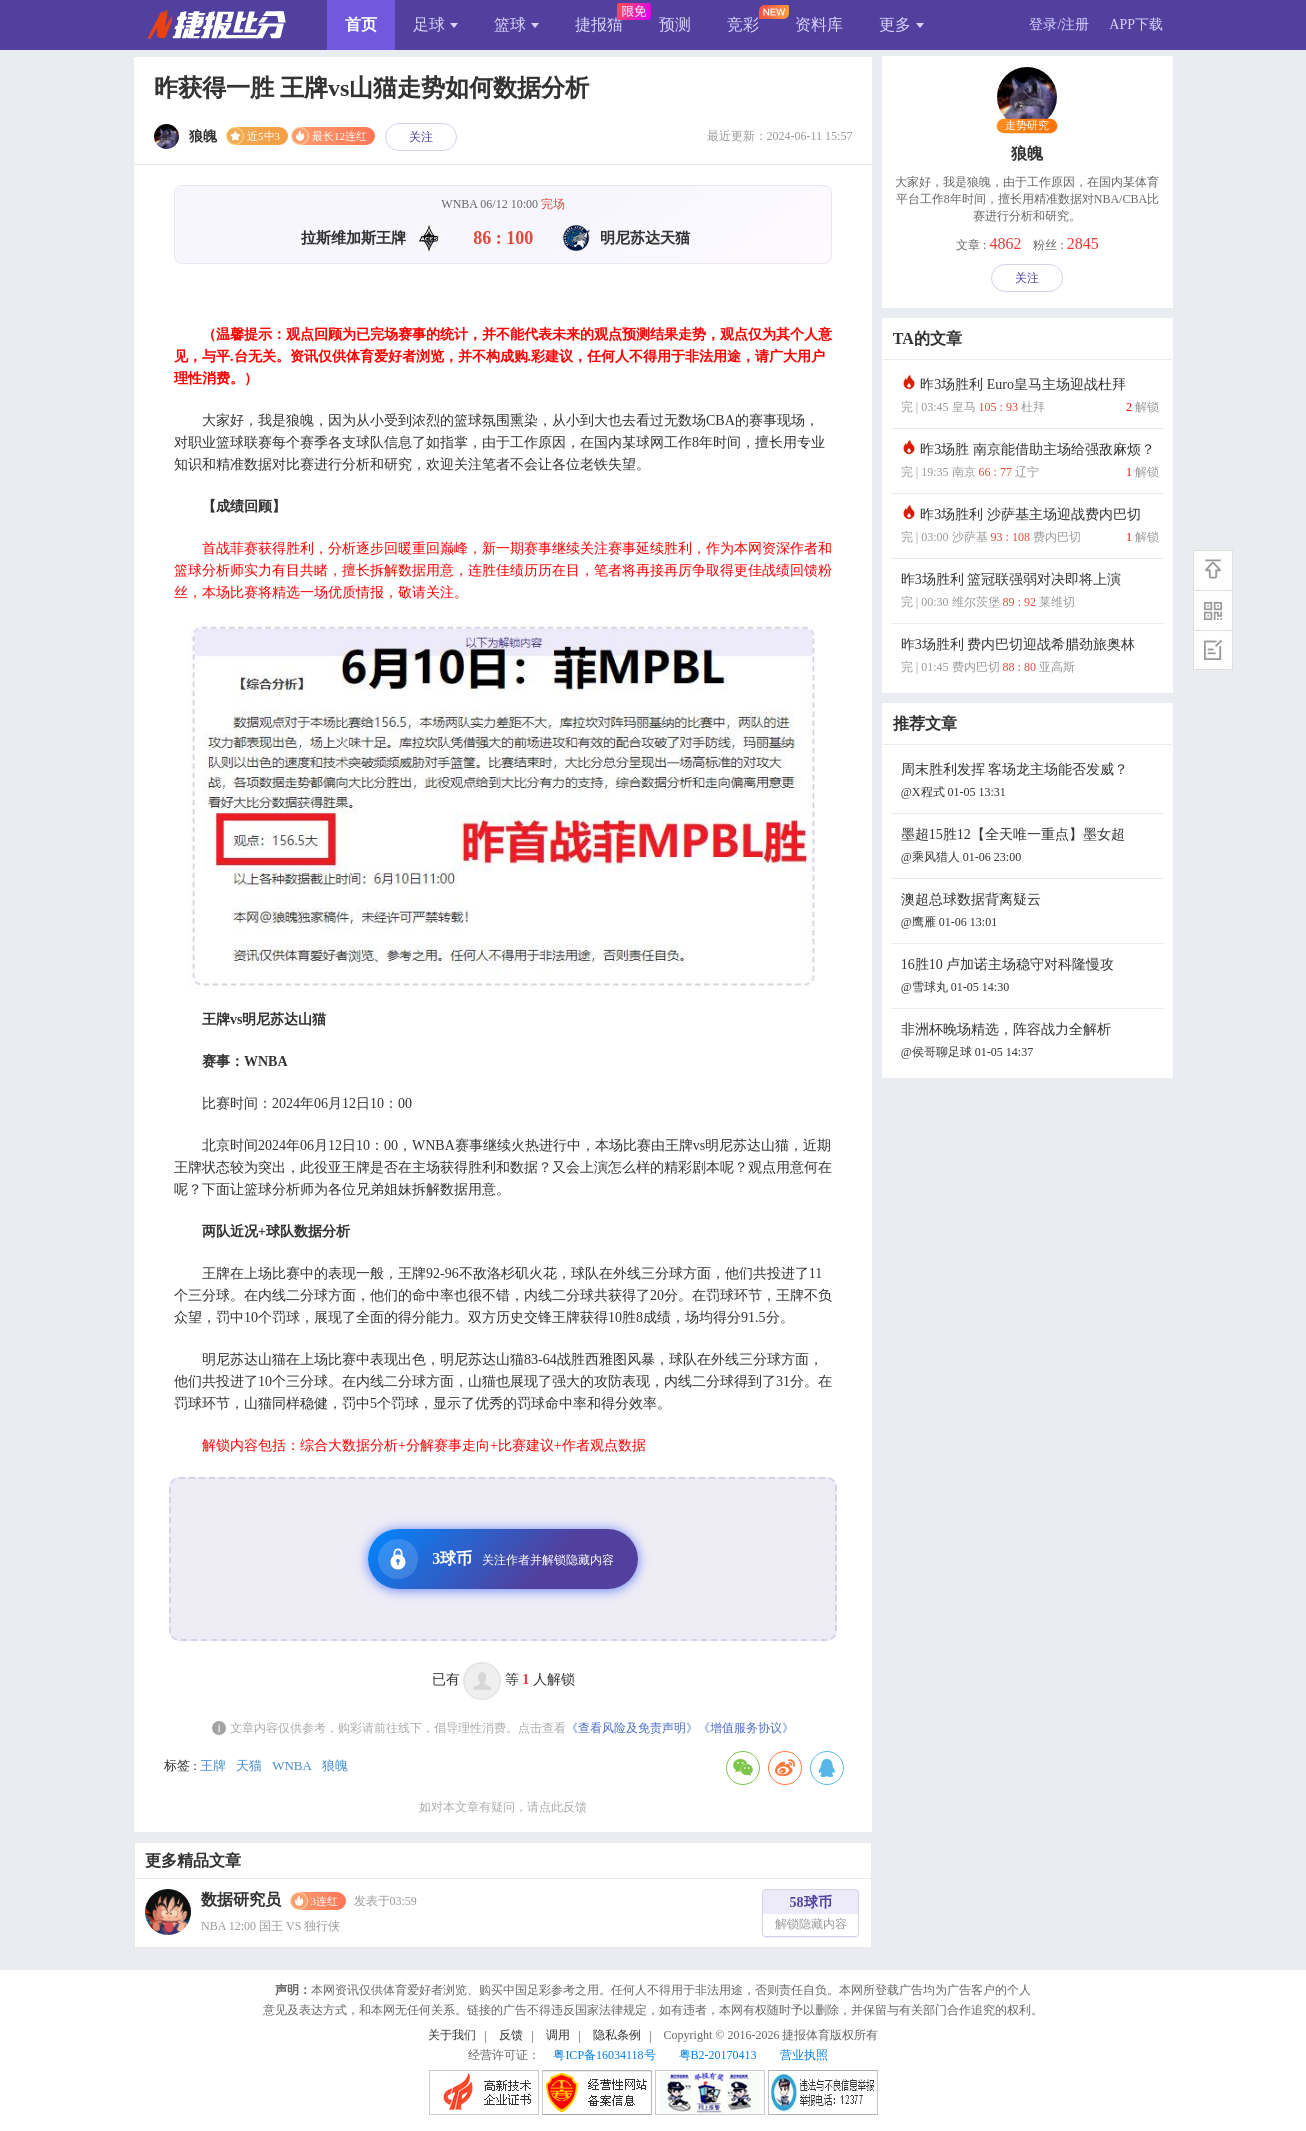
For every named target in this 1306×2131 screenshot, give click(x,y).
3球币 (496, 1559)
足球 (435, 24)
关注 (421, 137)
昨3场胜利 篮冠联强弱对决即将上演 (1030, 592)
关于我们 (452, 2035)
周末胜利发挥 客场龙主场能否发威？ (1030, 782)
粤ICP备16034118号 (604, 2055)
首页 (361, 24)
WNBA (292, 1765)
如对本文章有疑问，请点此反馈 (503, 1807)
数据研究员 (241, 1899)
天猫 (249, 1765)
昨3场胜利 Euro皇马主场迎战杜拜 (1030, 397)
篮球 (516, 24)
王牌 (213, 1765)
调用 (558, 2035)
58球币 (811, 1915)
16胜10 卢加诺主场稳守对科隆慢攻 (1030, 977)
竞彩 (743, 24)
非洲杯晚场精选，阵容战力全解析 (1030, 1042)
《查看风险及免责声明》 (632, 1728)
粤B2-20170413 (718, 2055)
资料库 (819, 24)
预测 (675, 24)
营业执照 (804, 2055)
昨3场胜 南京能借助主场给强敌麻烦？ (1030, 462)
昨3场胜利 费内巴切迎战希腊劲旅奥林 (1030, 657)
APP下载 (1136, 24)
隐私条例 (617, 2035)
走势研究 (1027, 126)
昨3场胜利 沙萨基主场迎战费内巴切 (1030, 527)
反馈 (511, 2035)
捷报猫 (599, 24)
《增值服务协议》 (746, 1728)
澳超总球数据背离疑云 (1030, 912)
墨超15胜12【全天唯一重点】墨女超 (1030, 847)
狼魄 (335, 1765)
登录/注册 (1059, 24)
